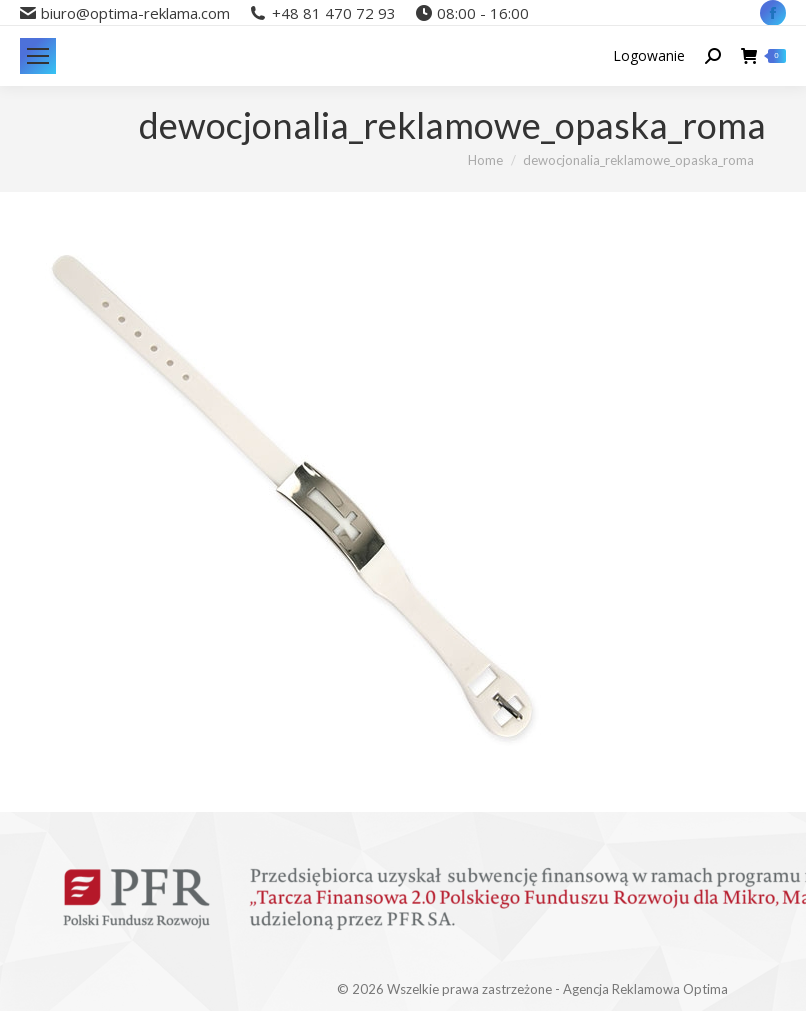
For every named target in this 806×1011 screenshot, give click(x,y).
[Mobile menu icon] (38, 56)
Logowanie (649, 56)
